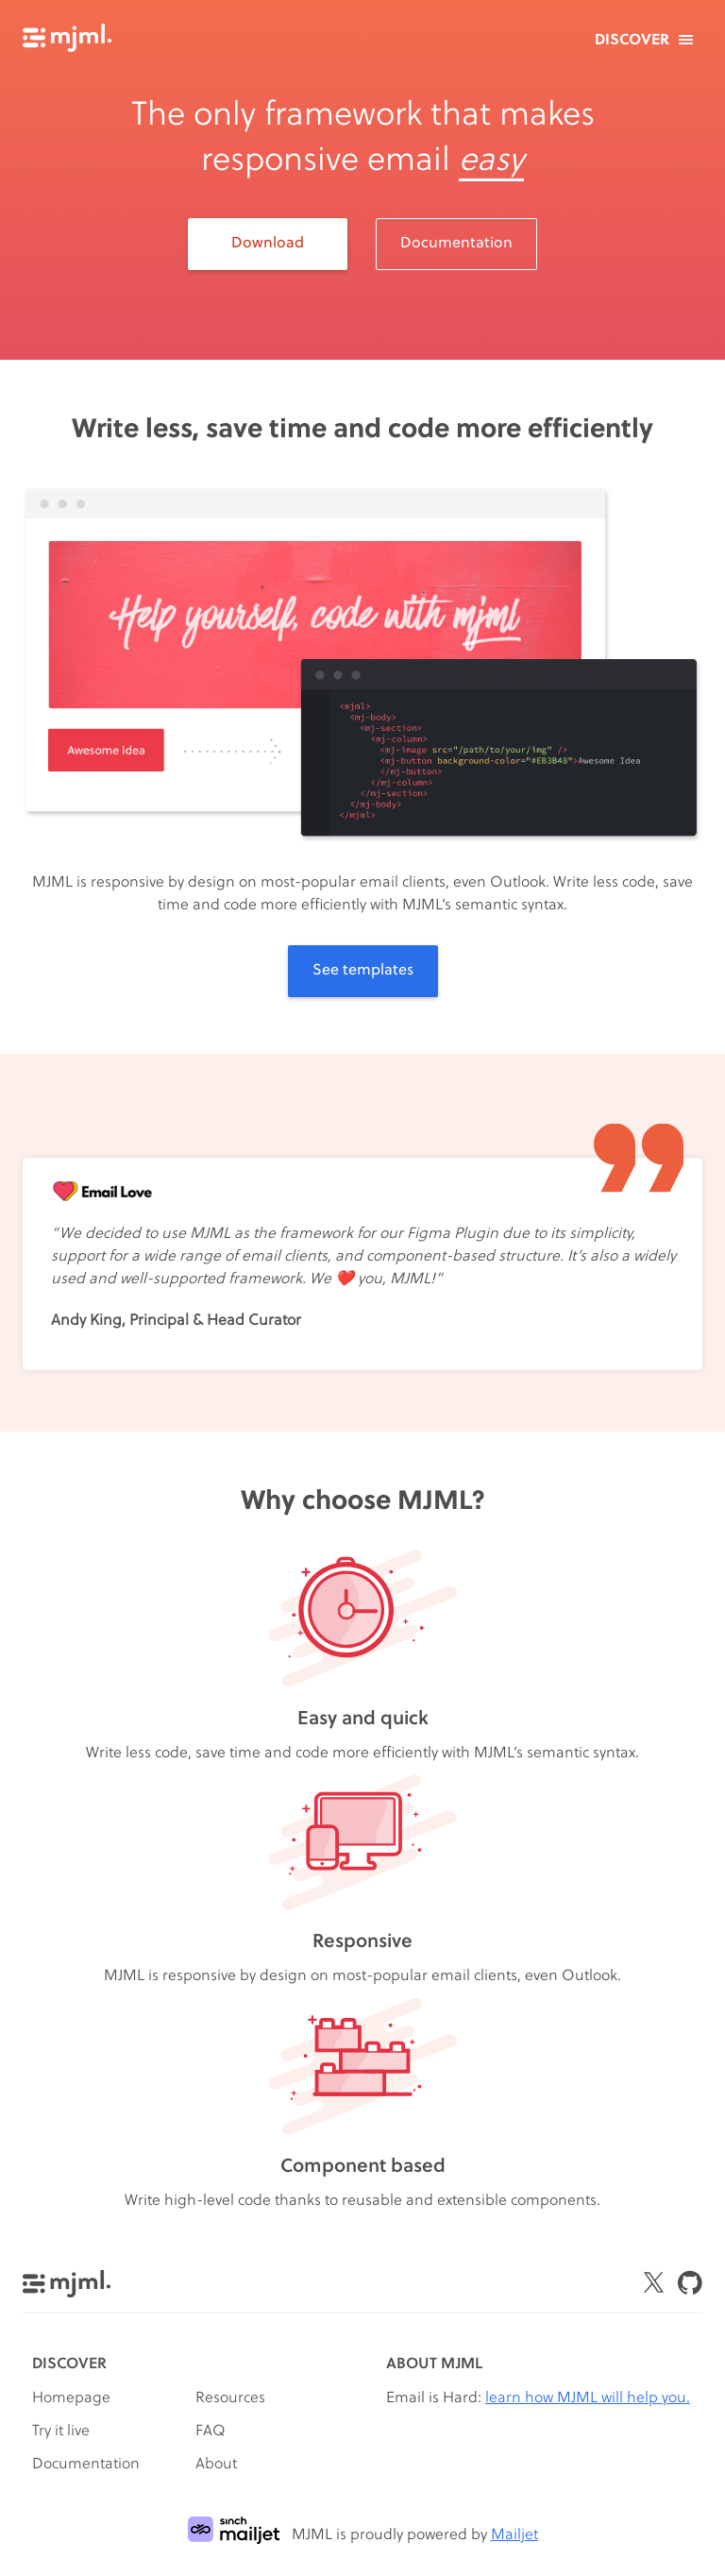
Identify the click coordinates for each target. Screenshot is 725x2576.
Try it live (61, 2431)
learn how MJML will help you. (587, 2398)
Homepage (71, 2398)
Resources (230, 2398)
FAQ (210, 2431)
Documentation (456, 243)
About (216, 2464)
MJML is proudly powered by (363, 2535)
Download (267, 243)
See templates (362, 970)
